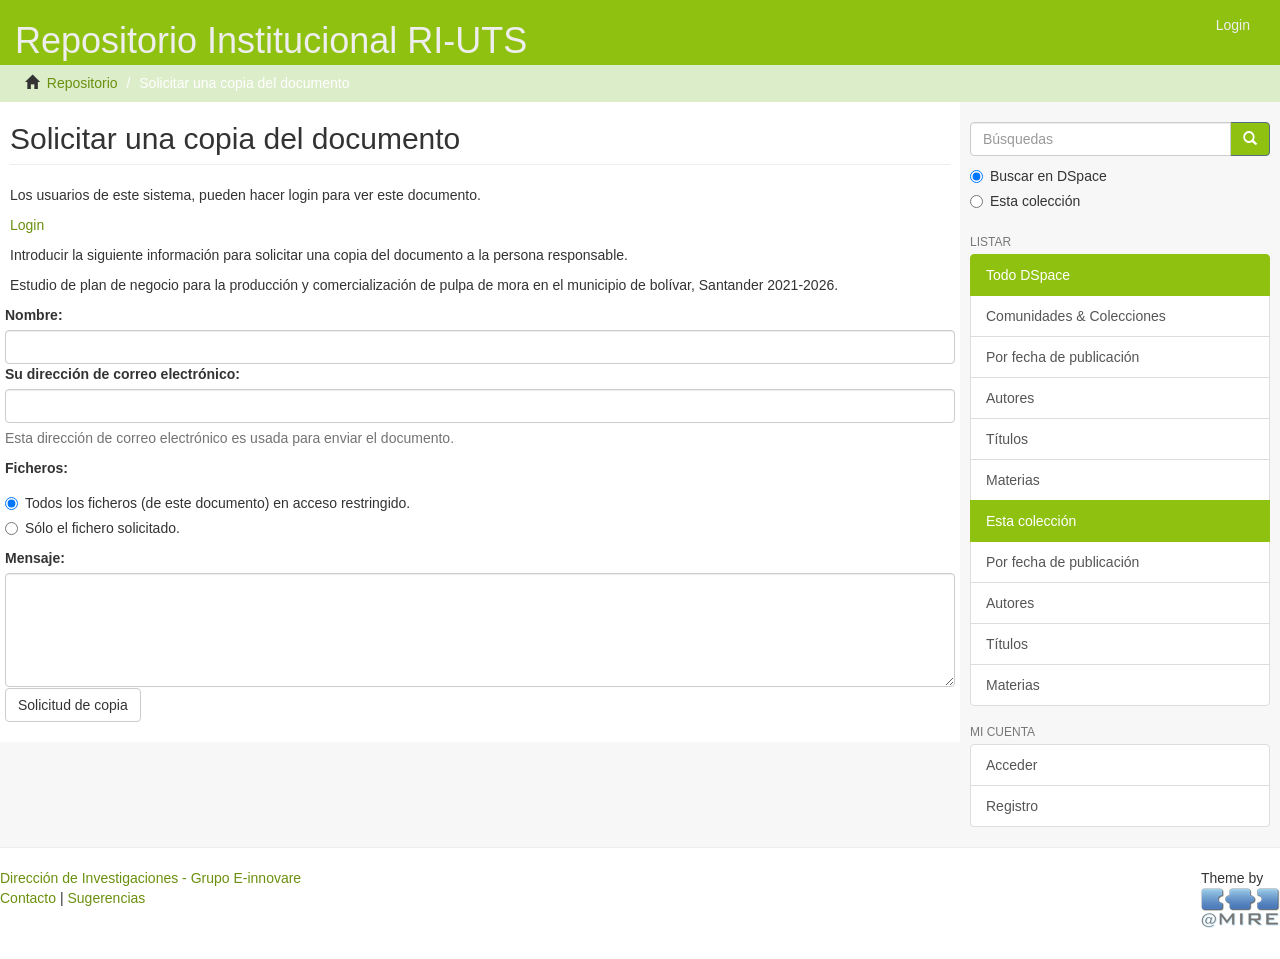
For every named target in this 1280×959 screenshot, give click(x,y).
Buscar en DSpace (1038, 176)
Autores (1010, 398)
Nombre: (35, 315)
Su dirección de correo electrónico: (124, 374)
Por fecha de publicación (1062, 357)
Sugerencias (106, 898)
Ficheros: (38, 468)
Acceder (1011, 765)
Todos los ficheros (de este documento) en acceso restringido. (207, 503)
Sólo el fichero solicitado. (92, 528)
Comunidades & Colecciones (1076, 316)
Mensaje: (37, 558)
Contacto (28, 898)
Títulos (1007, 439)
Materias (1013, 480)
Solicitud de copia (73, 705)
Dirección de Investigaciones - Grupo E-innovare (150, 878)
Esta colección (1025, 201)
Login (27, 225)
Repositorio (82, 83)
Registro (1012, 806)
